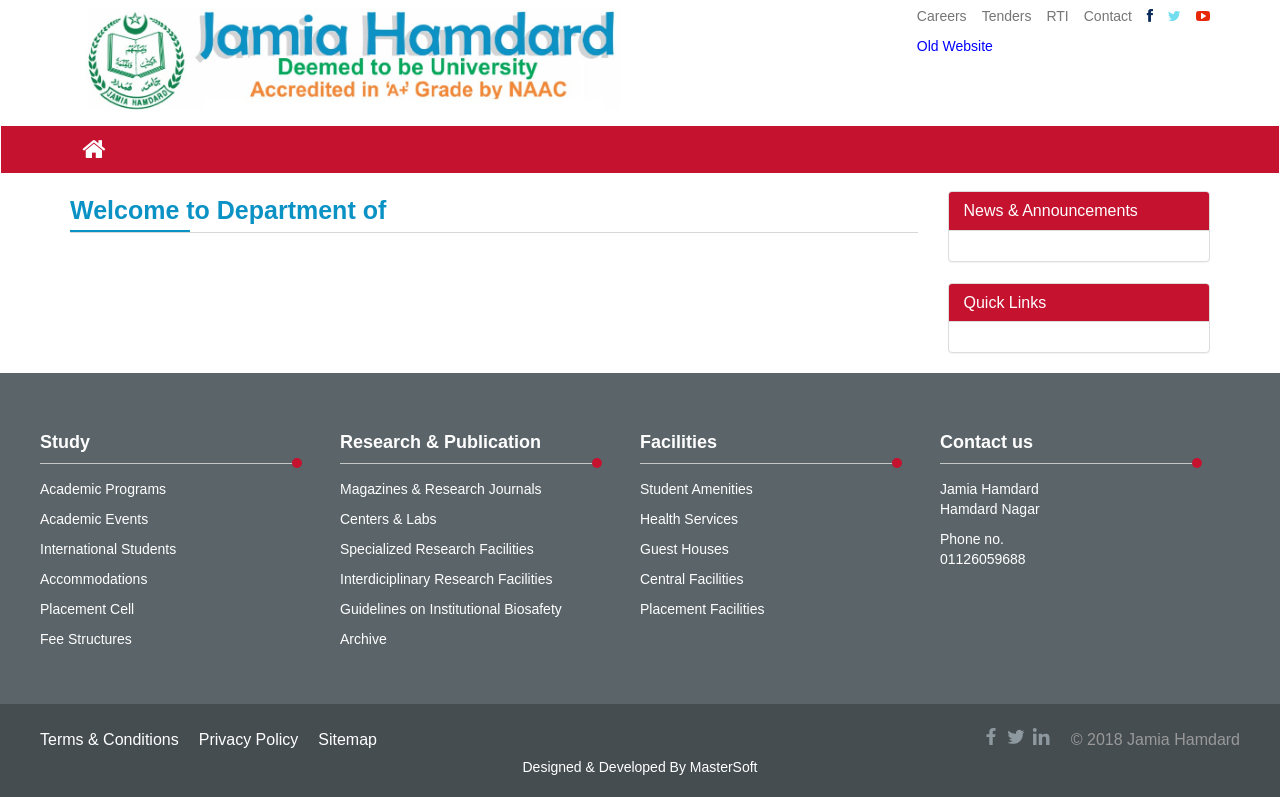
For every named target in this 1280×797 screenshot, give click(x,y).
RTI (1057, 16)
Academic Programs (103, 489)
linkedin (1041, 736)
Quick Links (1005, 302)
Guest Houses (684, 549)
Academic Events (94, 519)
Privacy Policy (249, 739)
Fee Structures (86, 639)
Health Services (689, 519)
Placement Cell (87, 609)
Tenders (1007, 16)
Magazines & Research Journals (441, 489)
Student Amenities (696, 489)
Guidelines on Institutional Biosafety (451, 609)
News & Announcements (1051, 210)
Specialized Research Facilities (437, 549)
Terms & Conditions (109, 739)
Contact (1108, 16)
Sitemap (347, 739)
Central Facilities (691, 579)
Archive (363, 639)
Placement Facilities (702, 609)
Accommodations (93, 579)
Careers (942, 16)
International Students (108, 549)
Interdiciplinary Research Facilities (446, 579)
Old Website (955, 46)
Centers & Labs (388, 519)
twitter (1016, 736)
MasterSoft (724, 767)
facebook (991, 736)
